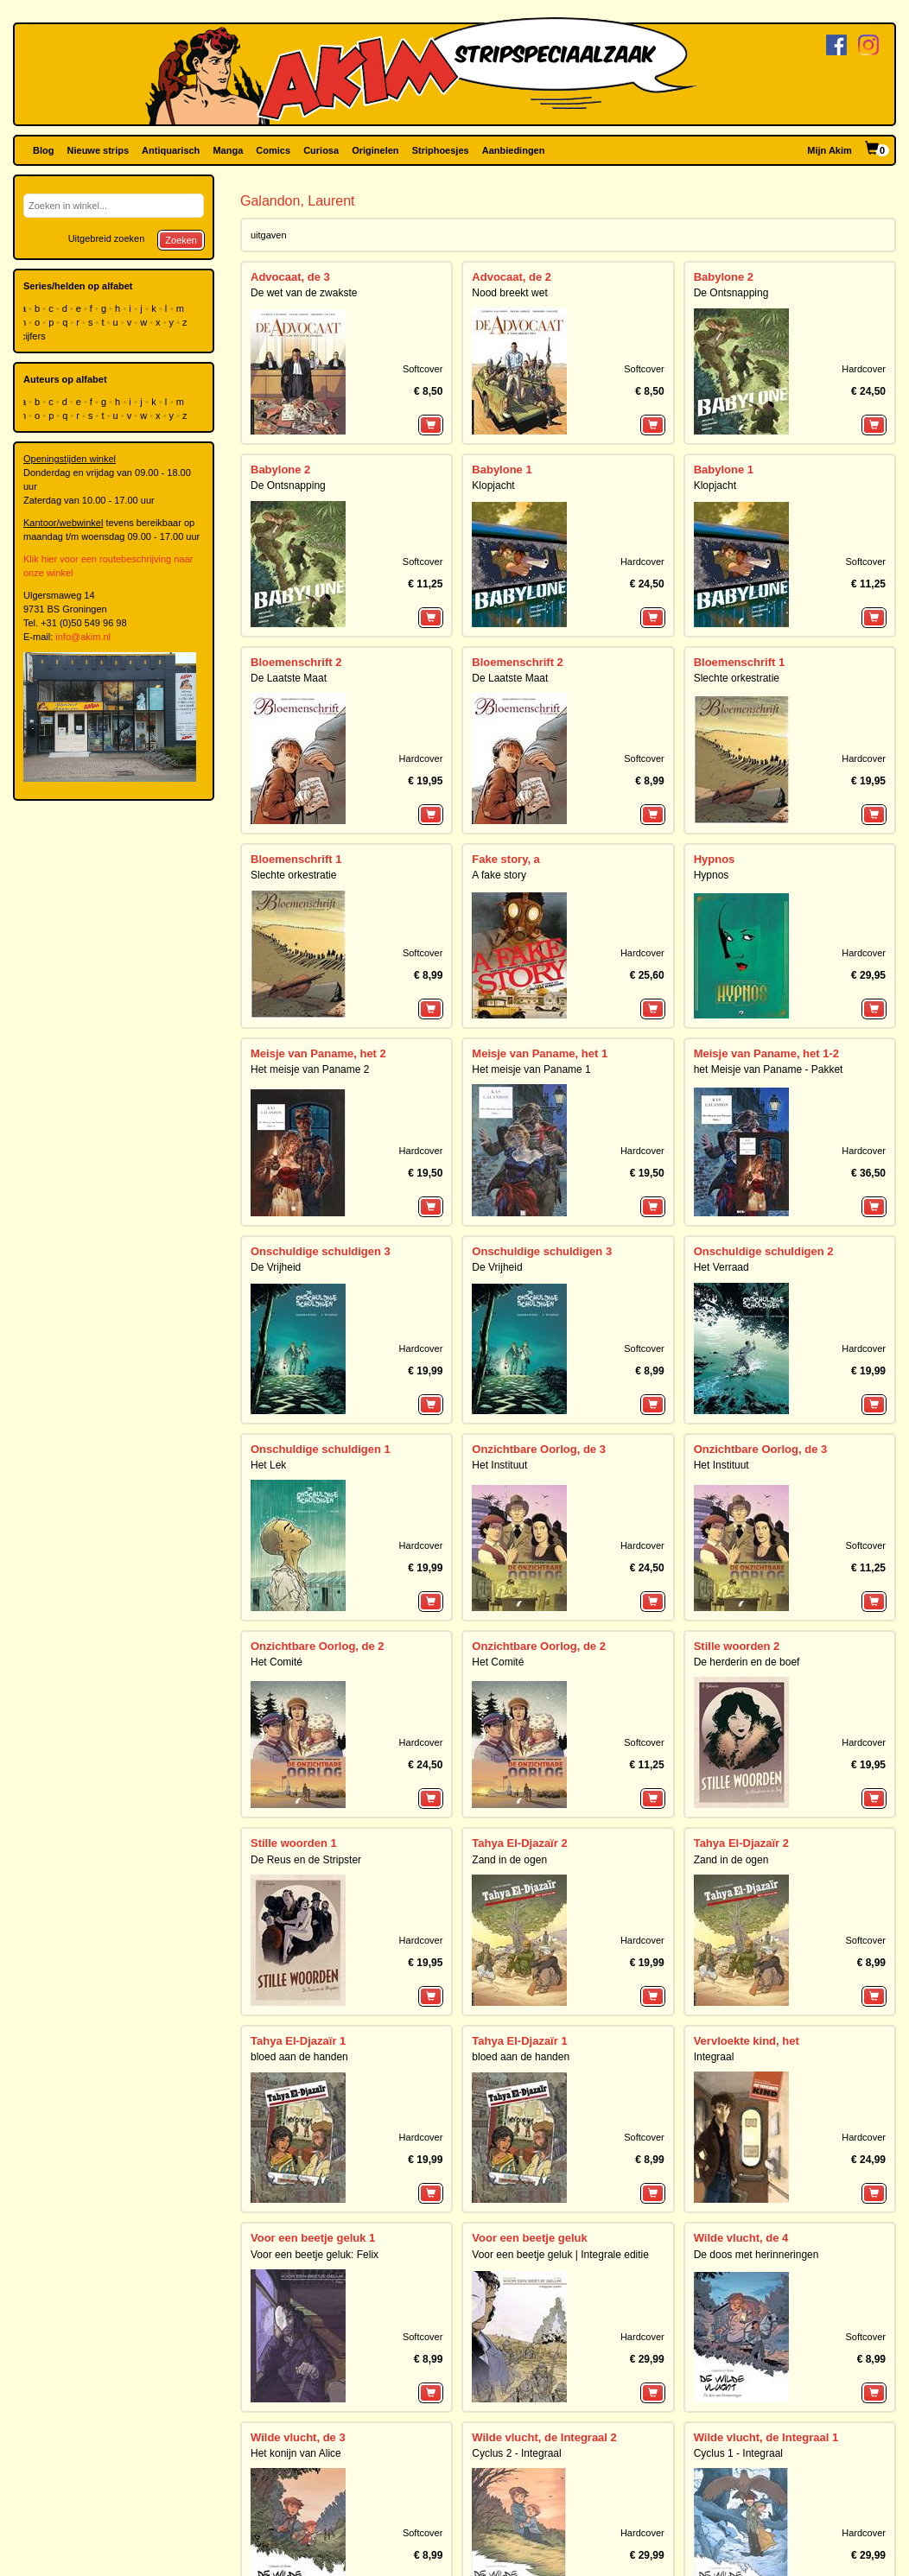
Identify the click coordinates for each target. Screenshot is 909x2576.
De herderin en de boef (747, 1662)
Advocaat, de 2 (511, 276)
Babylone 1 (501, 469)
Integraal (714, 2057)
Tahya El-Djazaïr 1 (298, 2040)
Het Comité (276, 1662)
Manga (228, 150)
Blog (43, 150)
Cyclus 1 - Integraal (738, 2453)
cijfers (34, 336)
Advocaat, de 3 (290, 276)
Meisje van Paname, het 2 (318, 1053)
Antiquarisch (171, 150)
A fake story (499, 875)
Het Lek (268, 1465)
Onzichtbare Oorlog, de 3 (539, 1449)
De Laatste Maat (289, 678)
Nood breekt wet (509, 293)
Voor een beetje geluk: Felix (314, 2255)
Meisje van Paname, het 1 (539, 1053)
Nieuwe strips (98, 150)
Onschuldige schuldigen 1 (321, 1449)
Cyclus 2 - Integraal (516, 2453)
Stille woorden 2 (737, 1646)
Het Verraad (721, 1267)
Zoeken (181, 240)
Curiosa (321, 150)
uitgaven (269, 235)
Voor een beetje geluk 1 (313, 2237)
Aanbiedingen (513, 150)
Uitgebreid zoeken (106, 238)
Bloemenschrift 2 (296, 662)
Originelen (375, 150)
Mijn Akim (829, 150)
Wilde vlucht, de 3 (298, 2437)
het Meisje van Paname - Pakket (768, 1069)
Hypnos (714, 859)
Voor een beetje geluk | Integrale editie (560, 2255)
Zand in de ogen (509, 1860)
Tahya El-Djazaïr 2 (519, 1843)
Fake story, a (506, 859)
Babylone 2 (723, 276)
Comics (273, 150)
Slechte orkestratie (736, 678)
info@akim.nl (83, 636)
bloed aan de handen (299, 2057)
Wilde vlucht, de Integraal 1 (766, 2437)
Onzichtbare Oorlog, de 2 (318, 1646)
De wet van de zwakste (304, 293)
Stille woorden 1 (294, 1843)
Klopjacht (493, 485)
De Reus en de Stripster (306, 1860)
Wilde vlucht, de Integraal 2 (544, 2437)
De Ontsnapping (731, 293)
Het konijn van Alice (296, 2453)
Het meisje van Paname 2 (310, 1069)
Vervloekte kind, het (746, 2040)
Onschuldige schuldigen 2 (764, 1251)
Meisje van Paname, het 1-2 (766, 1053)
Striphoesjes (440, 150)
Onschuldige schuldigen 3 (321, 1251)
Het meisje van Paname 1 (531, 1069)
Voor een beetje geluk (529, 2237)
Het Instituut (499, 1465)
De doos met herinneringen (756, 2255)
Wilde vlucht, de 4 (741, 2237)
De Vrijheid (276, 1267)
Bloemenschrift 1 (739, 662)
